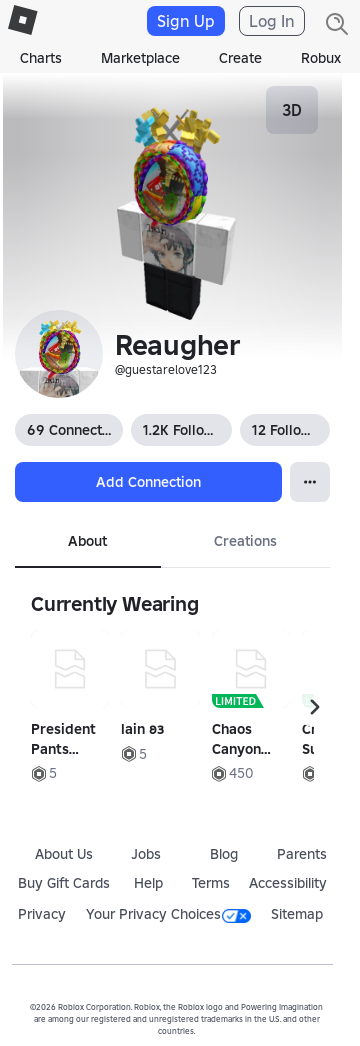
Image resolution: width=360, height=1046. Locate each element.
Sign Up (186, 21)
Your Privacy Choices (168, 914)
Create (240, 58)
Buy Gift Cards (64, 883)
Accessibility (288, 883)
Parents (302, 854)
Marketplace (140, 58)
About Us (64, 854)
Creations (245, 541)
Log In (272, 21)
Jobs (146, 854)
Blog (224, 854)
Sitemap (297, 914)
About (87, 541)
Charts (41, 58)
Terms (211, 883)
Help (148, 883)
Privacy (42, 914)
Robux (321, 58)
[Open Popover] (310, 482)
